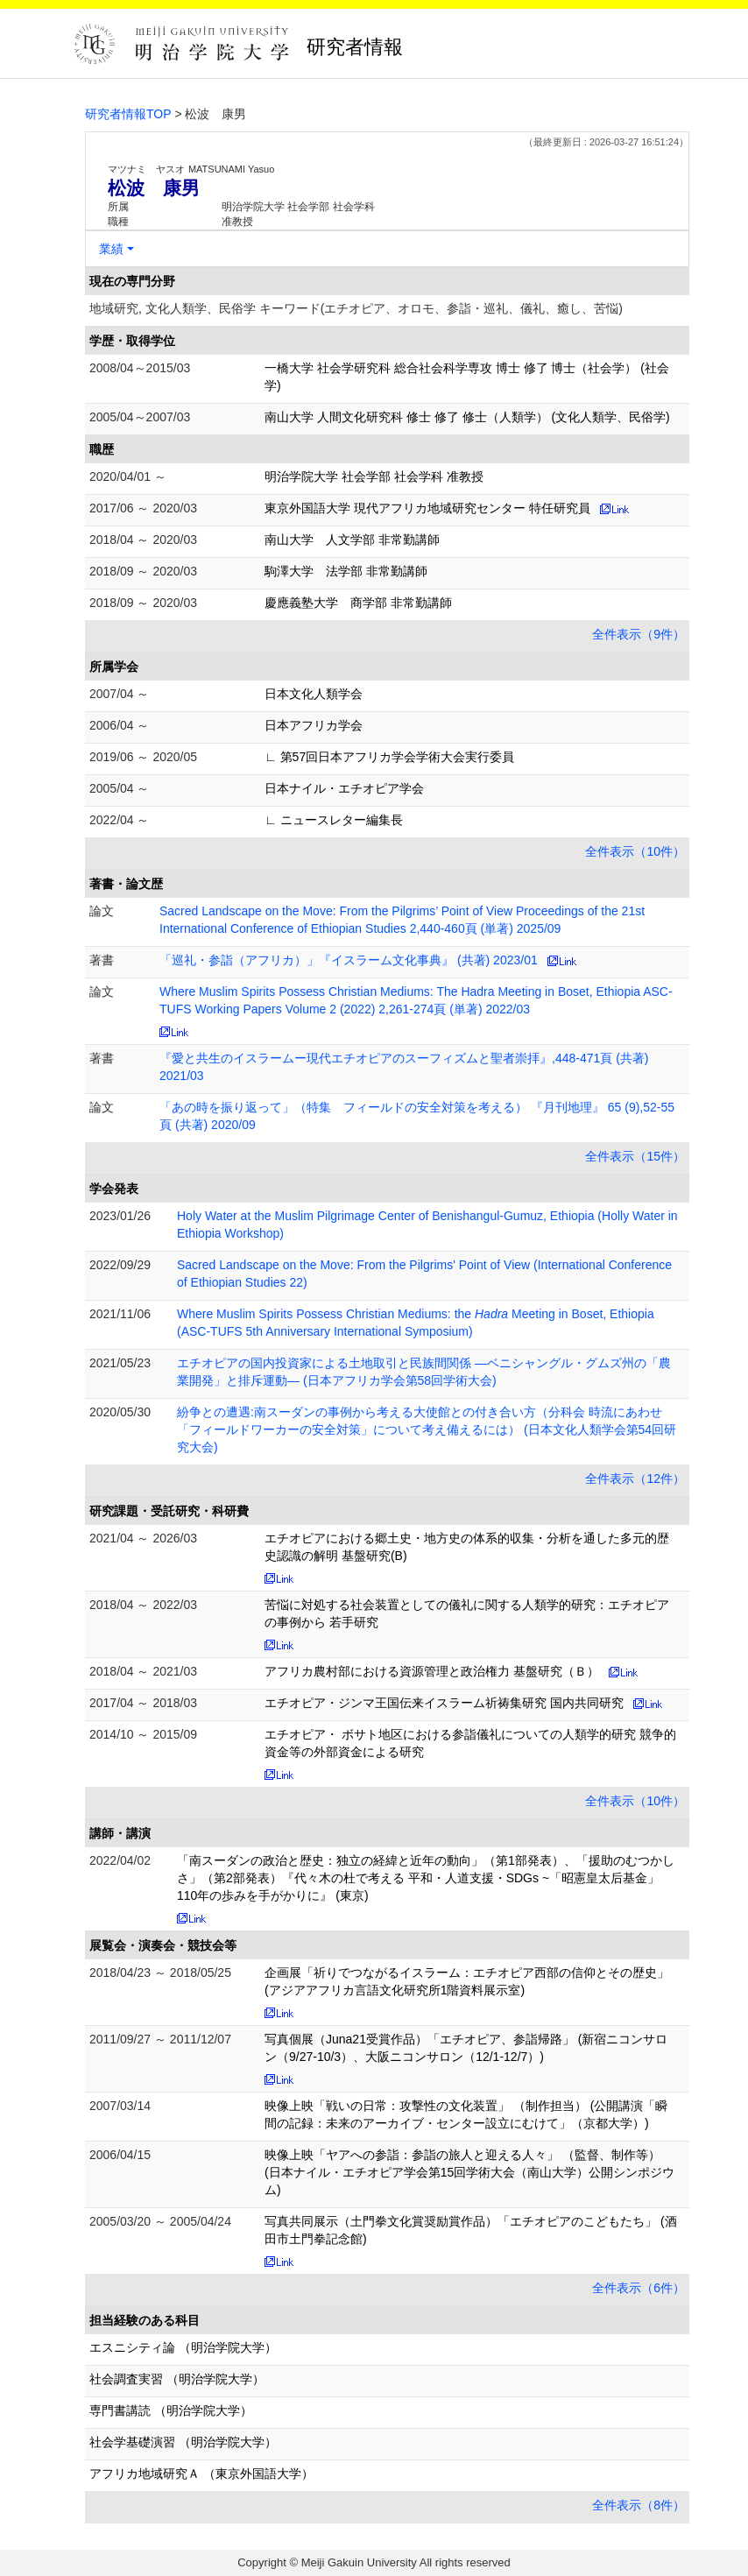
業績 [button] (111, 249)
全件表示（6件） (638, 2288)
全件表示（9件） (638, 634)
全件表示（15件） (635, 1156)
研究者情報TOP (128, 114)
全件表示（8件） (638, 2505)
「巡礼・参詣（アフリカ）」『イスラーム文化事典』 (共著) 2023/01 (348, 960)
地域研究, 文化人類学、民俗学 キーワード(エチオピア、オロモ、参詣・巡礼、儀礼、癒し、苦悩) (356, 308)
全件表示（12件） (635, 1478)
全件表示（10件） (635, 851)
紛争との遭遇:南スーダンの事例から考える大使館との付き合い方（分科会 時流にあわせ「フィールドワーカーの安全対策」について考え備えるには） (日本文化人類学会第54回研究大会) (426, 1429)
